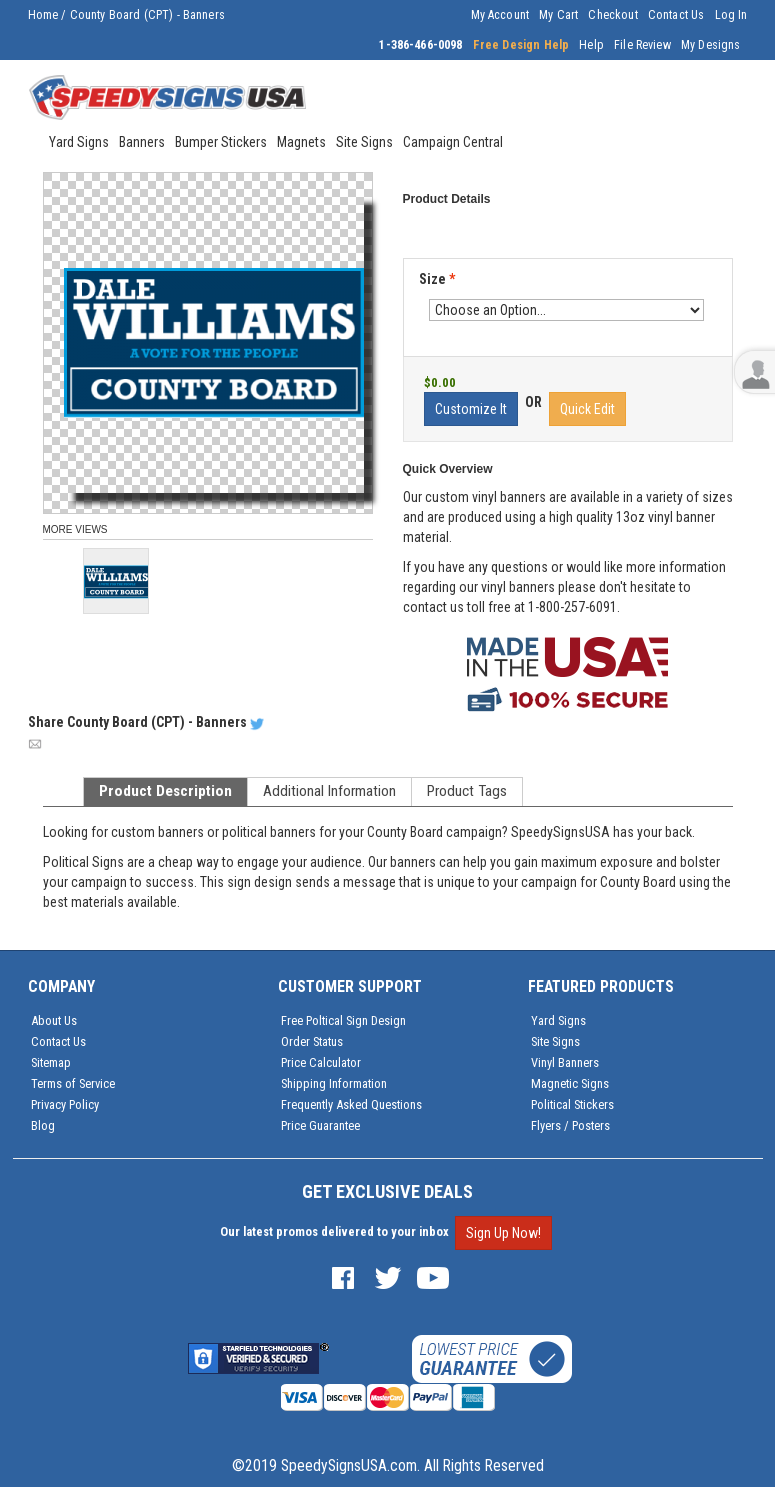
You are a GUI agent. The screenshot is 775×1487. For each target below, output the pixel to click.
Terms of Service (73, 1083)
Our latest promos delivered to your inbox (334, 1231)
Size (437, 279)
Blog (43, 1125)
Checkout (612, 15)
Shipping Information (334, 1083)
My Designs (711, 45)
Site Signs (555, 1041)
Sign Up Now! (503, 1233)
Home (43, 15)
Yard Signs (558, 1020)
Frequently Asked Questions (351, 1104)
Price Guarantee (320, 1125)
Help (591, 45)
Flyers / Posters (570, 1125)
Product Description (165, 791)
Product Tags (467, 791)
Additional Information (329, 791)
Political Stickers (572, 1104)
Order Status (312, 1041)
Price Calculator (321, 1062)
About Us (54, 1020)
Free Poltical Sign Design (343, 1020)
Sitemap (51, 1062)
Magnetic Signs (570, 1083)
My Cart (558, 15)
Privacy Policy (65, 1104)
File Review (642, 45)
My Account (500, 15)
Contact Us (676, 15)
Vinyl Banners (565, 1062)
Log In (731, 15)
